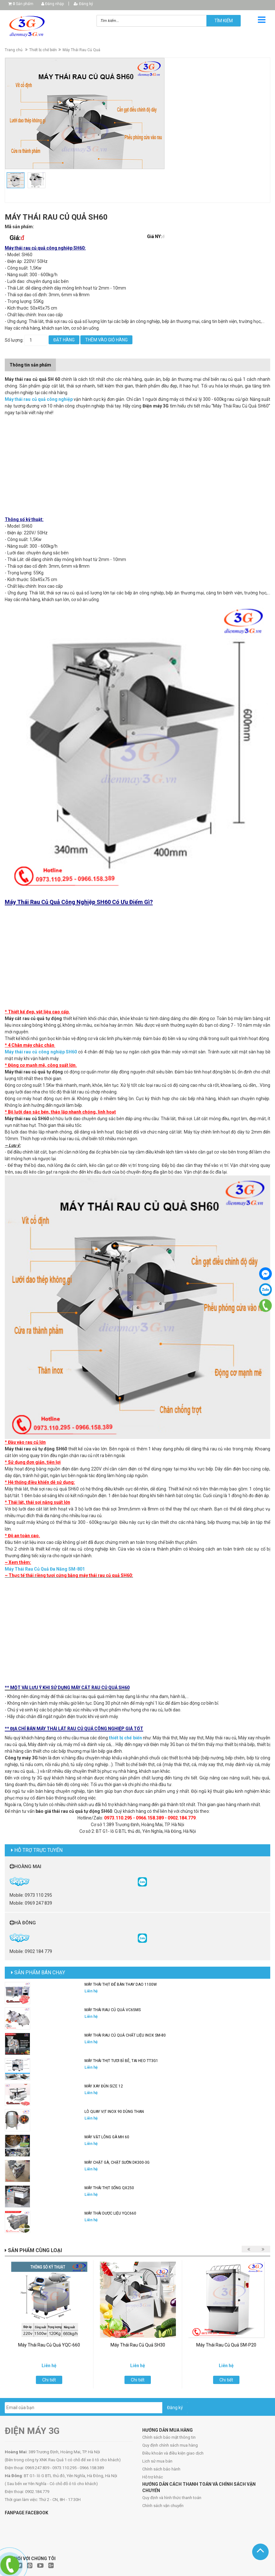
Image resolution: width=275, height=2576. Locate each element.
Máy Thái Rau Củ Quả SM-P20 (226, 2344)
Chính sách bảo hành (161, 2469)
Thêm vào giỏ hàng (106, 339)
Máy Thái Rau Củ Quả (81, 50)
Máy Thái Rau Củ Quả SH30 (138, 2344)
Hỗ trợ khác (152, 2477)
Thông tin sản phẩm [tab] (30, 364)
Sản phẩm (23, 4)
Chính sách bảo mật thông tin (169, 2437)
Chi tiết (49, 2379)
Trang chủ (14, 50)
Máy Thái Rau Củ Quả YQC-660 (49, 2344)
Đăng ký (83, 4)
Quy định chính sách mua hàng (170, 2445)
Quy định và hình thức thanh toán (171, 2497)
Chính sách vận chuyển (163, 2505)
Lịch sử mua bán (157, 2461)
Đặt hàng (64, 339)
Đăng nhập (52, 4)
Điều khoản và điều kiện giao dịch (173, 2453)
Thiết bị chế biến (43, 50)
